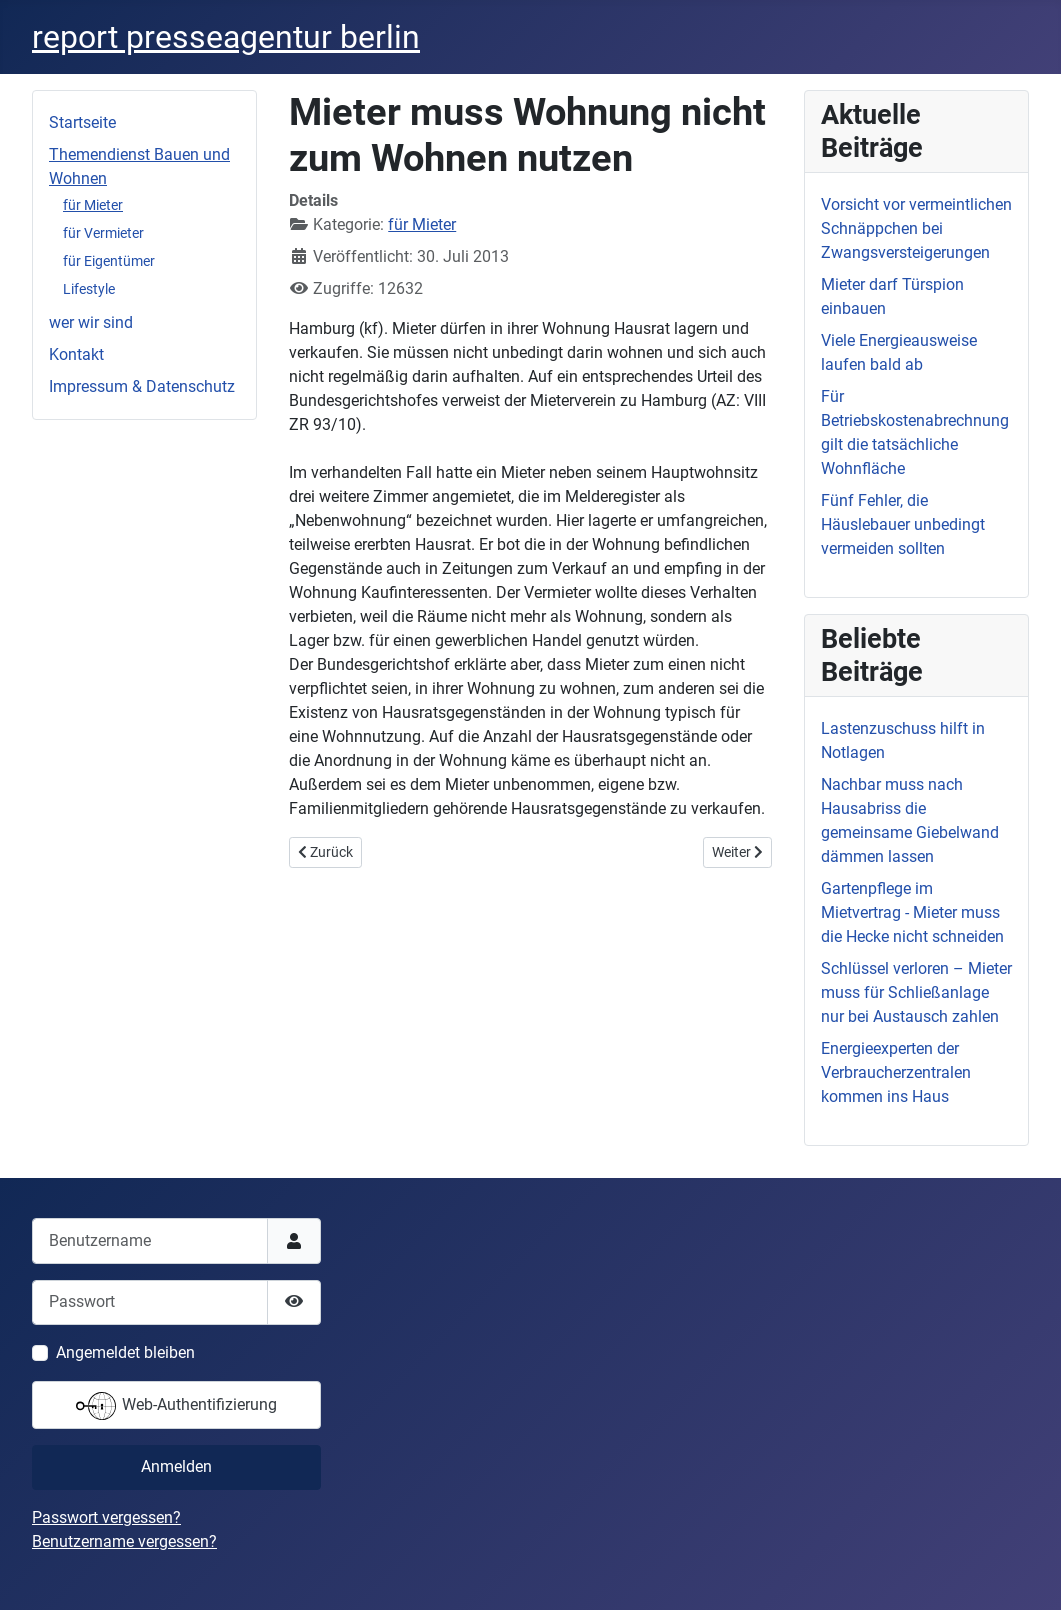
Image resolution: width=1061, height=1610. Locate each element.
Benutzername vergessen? (124, 1541)
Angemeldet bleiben (125, 1352)
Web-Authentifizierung (176, 1406)
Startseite (82, 122)
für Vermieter (103, 233)
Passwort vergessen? (106, 1517)
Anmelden (176, 1466)
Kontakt (76, 354)
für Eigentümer (109, 261)
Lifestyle (89, 289)
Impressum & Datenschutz (142, 386)
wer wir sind (91, 322)
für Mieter (93, 205)
